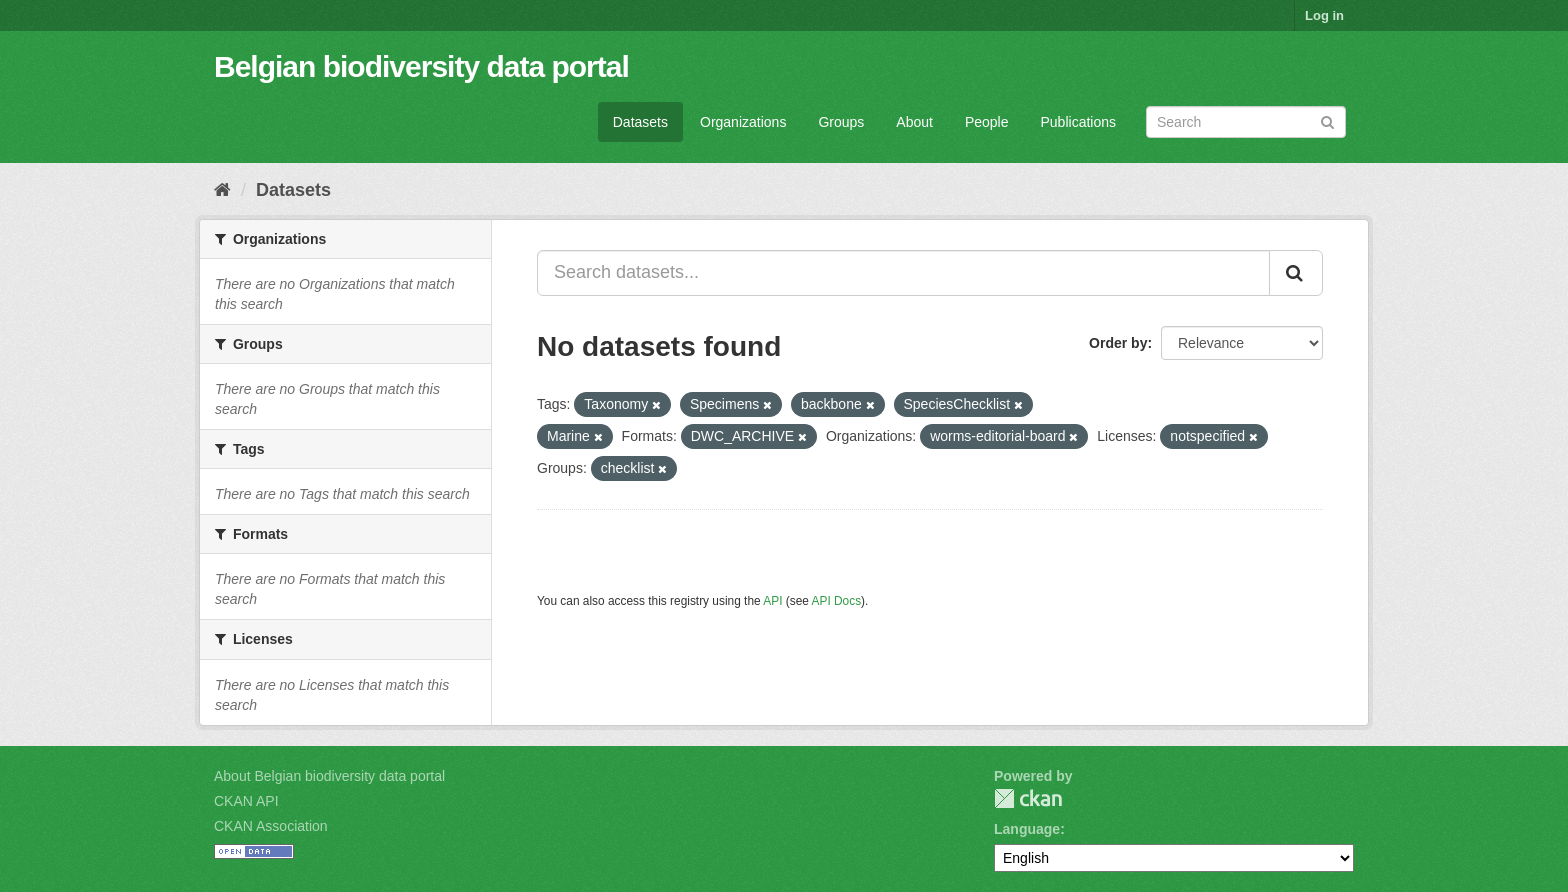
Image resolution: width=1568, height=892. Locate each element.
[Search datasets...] (903, 273)
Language (1027, 829)
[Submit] (1327, 120)
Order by (1118, 343)
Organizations (743, 122)
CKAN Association (271, 826)
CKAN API (246, 801)
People (987, 122)
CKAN (1028, 798)
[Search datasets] (1246, 122)
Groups (841, 122)
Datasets (640, 122)
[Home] (222, 190)
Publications (1079, 122)
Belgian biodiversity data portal (421, 66)
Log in (1324, 15)
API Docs (837, 601)
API (772, 601)
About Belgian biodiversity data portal (329, 776)
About (914, 122)
